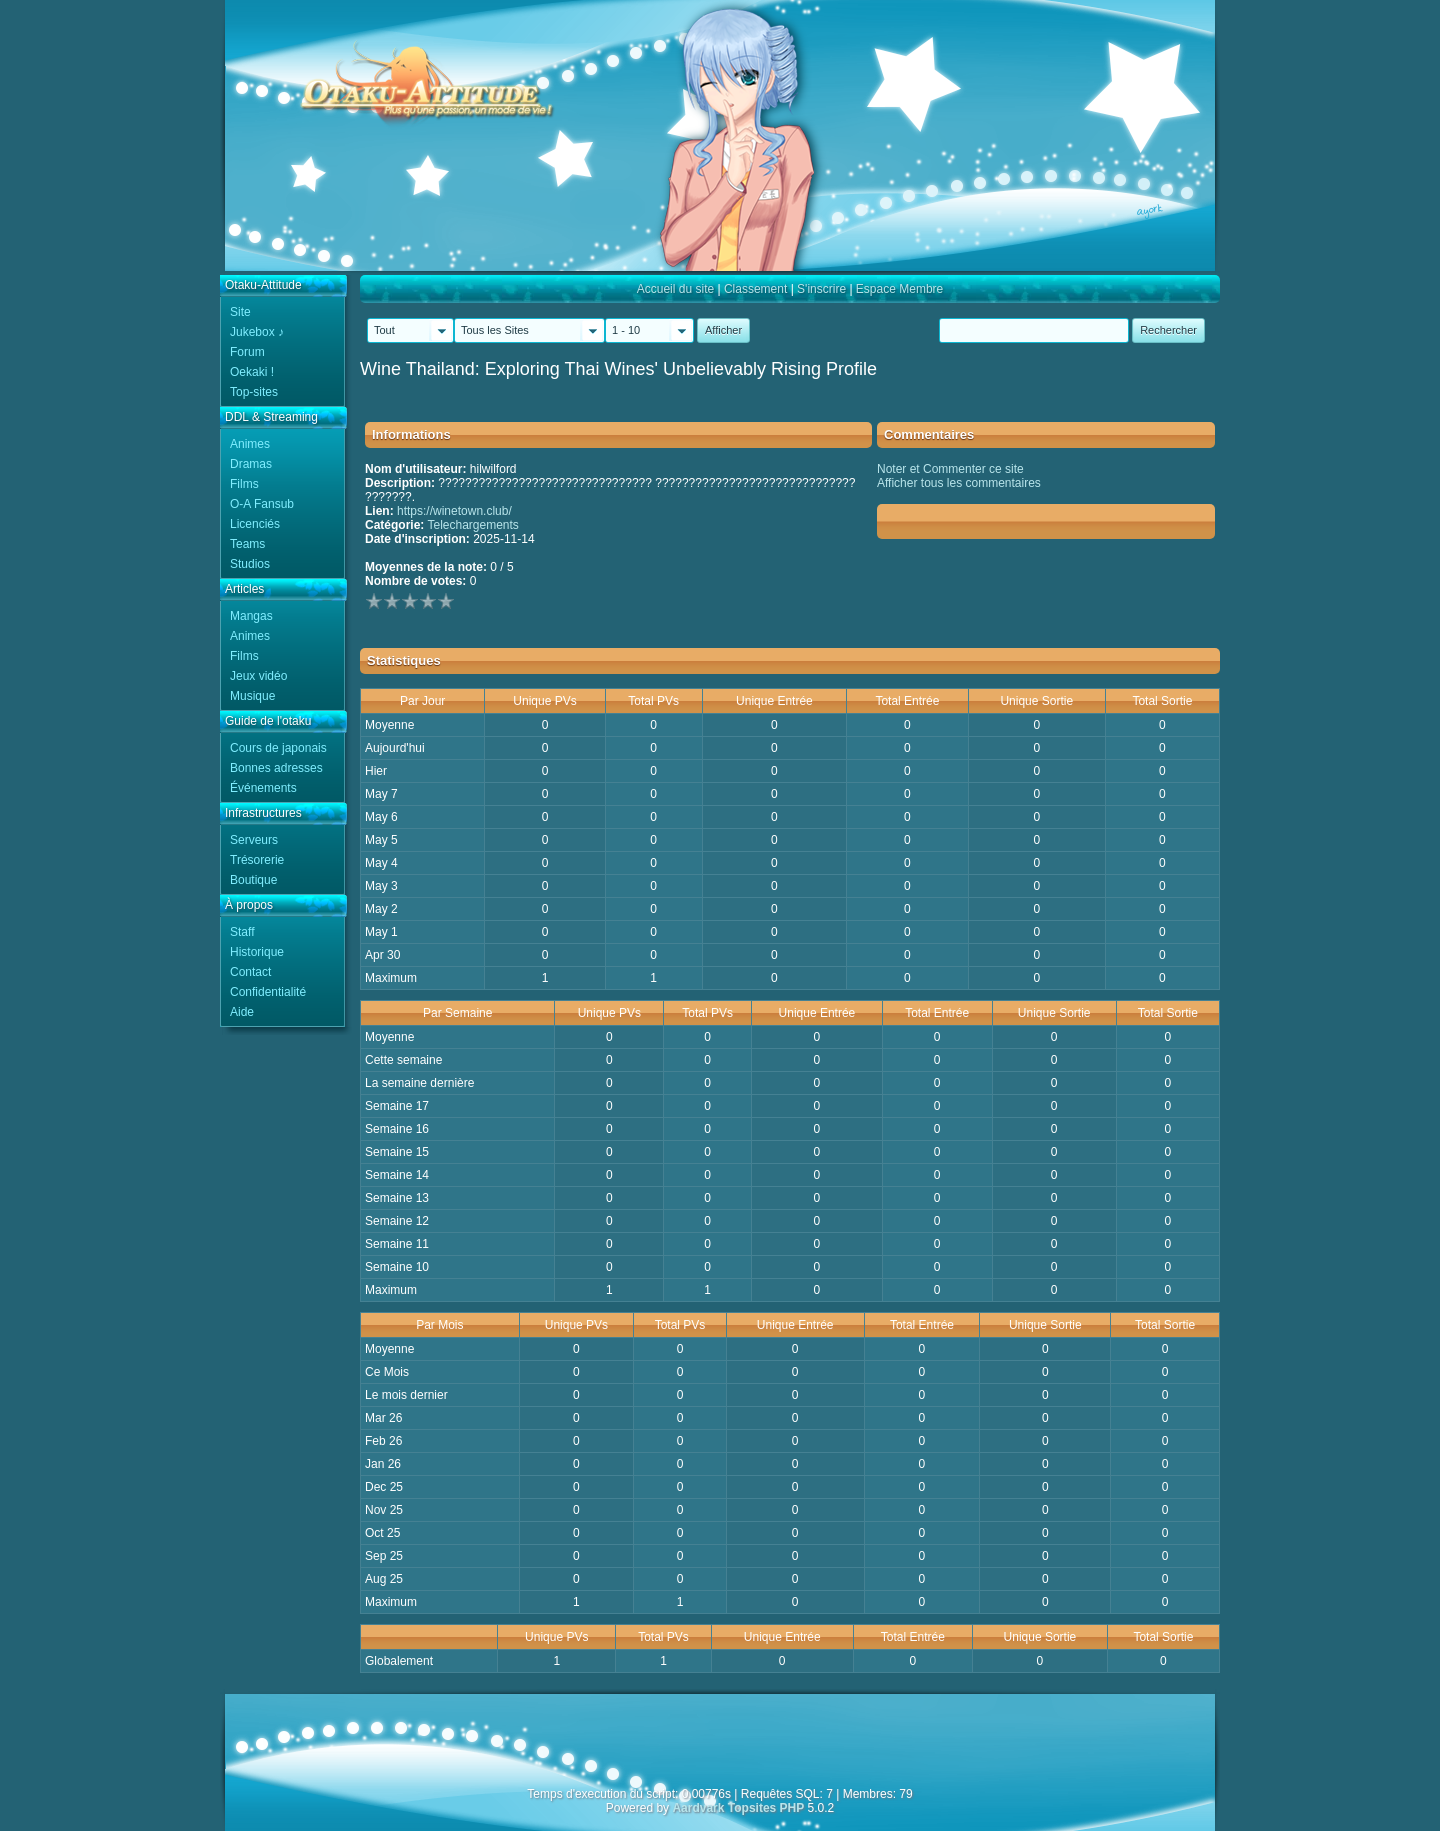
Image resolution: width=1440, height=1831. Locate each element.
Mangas (251, 616)
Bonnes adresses (276, 768)
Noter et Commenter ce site (950, 469)
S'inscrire (821, 289)
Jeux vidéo (258, 676)
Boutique (253, 880)
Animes (250, 444)
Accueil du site (675, 289)
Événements (263, 788)
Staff (242, 932)
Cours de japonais (278, 748)
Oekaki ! (252, 372)
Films (244, 484)
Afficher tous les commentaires (959, 483)
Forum (247, 352)
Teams (247, 544)
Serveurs (254, 840)
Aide (242, 1012)
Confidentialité (268, 992)
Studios (250, 564)
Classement (755, 289)
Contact (250, 972)
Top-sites (254, 392)
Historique (257, 952)
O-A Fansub (262, 504)
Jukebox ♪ (257, 332)
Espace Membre (899, 289)
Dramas (251, 464)
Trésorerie (257, 860)
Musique (252, 696)
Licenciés (255, 524)
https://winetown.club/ (454, 511)
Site (240, 312)
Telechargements (472, 525)
